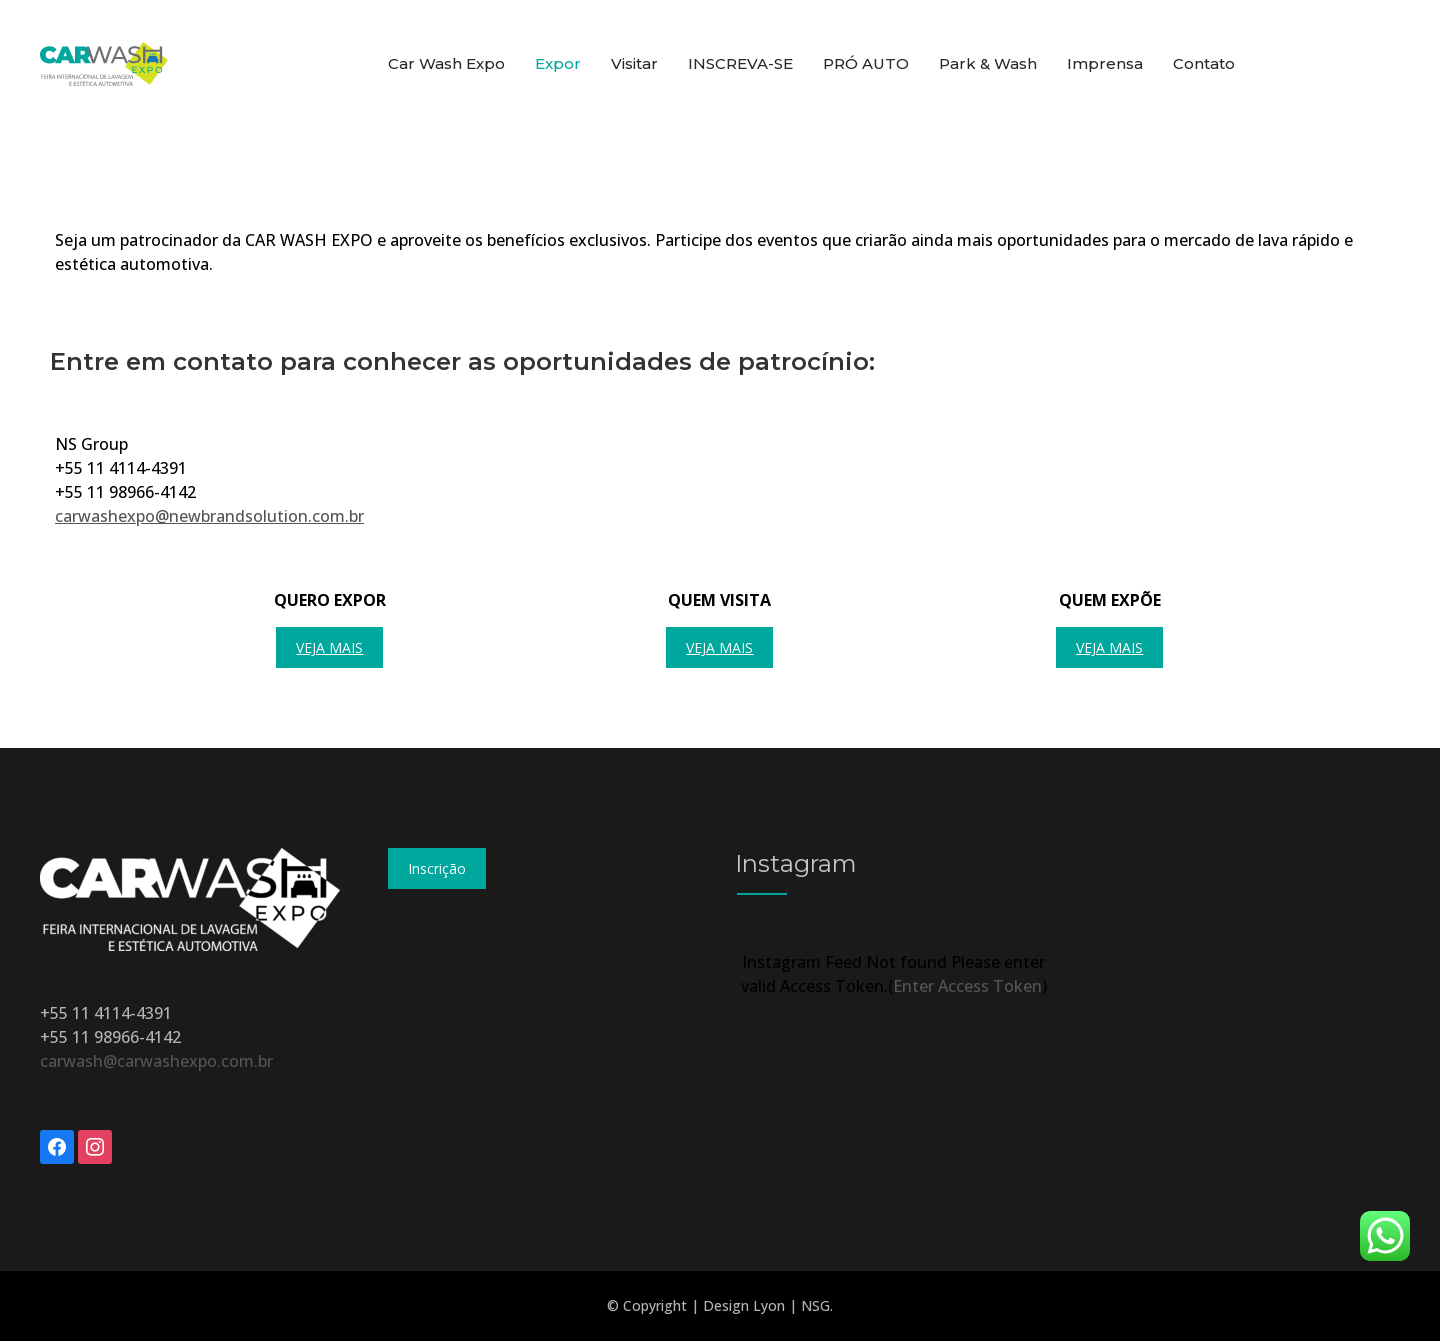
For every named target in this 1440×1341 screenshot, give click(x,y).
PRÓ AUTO (866, 63)
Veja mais (329, 647)
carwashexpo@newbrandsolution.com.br (209, 516)
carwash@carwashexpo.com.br (156, 1061)
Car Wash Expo (446, 63)
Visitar (634, 63)
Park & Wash (988, 63)
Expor (558, 63)
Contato (1204, 63)
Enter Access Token (967, 986)
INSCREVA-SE (740, 63)
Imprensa (1105, 63)
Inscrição (437, 868)
